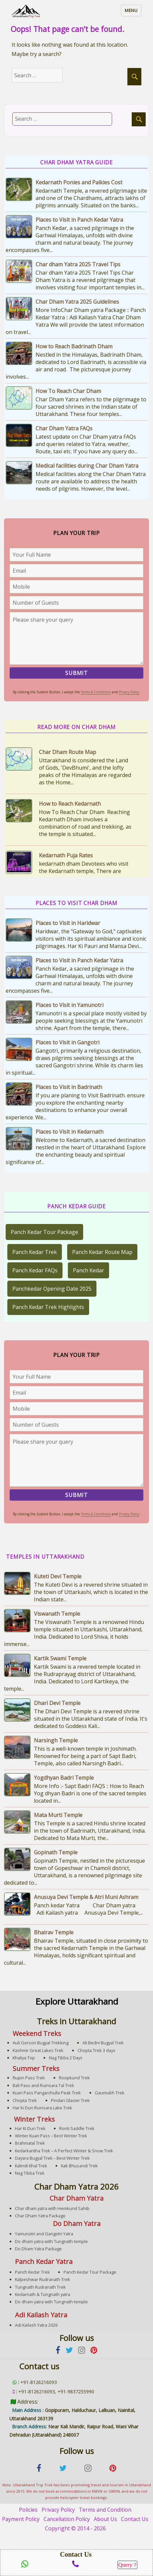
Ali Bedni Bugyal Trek (103, 2043)
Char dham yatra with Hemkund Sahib (52, 2208)
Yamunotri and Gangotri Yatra (44, 2234)
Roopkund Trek (74, 2078)
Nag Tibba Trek (30, 2173)
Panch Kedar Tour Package (44, 1232)
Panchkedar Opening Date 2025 (51, 1288)
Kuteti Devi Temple (57, 1576)
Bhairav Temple (54, 1932)
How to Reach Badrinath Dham (74, 346)
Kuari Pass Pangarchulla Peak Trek (47, 2093)
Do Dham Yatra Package (38, 2249)
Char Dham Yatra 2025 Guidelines (77, 301)
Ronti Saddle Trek (76, 2128)
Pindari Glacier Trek (70, 2100)
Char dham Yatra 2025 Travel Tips (78, 264)
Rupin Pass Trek (29, 2078)
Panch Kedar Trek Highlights (48, 1307)
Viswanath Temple (57, 1613)
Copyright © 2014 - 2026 (75, 2528)
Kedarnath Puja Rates (66, 855)
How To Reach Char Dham (68, 391)
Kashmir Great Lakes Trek (38, 2050)
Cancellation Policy (67, 2519)
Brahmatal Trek (30, 2143)
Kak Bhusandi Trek (79, 2166)
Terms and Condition (105, 2509)
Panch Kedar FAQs (35, 1270)
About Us (105, 2519)
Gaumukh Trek (109, 2093)
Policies (28, 2509)
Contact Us (134, 2519)
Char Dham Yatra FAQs (64, 428)
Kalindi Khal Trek (31, 2166)
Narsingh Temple (56, 1740)
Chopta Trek (25, 2100)
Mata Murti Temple (58, 1815)
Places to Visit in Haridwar (68, 923)
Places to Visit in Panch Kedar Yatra (79, 219)
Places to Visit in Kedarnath (69, 1131)
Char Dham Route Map (67, 752)
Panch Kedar (88, 1270)
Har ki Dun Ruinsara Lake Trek (42, 2108)
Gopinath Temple (55, 1852)
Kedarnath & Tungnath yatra (42, 2294)
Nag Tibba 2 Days (65, 2058)
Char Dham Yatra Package (40, 2216)
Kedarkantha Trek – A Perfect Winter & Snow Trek (64, 2151)
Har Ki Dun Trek (30, 2128)
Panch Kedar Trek (34, 1252)
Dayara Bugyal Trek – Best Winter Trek (52, 2158)
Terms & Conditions (96, 692)
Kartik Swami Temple (60, 1658)
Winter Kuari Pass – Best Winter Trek (51, 2136)
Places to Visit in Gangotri (67, 1042)
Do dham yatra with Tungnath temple (51, 2241)
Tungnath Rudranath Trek (40, 2287)
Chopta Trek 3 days (96, 2050)
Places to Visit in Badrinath (69, 1087)
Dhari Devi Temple (57, 1703)
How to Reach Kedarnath (70, 803)
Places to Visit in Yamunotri (69, 1005)
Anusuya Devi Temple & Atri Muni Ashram (86, 1897)
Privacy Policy (129, 692)
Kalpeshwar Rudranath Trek (42, 2279)
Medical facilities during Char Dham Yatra (87, 465)
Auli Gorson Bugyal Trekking (41, 2043)
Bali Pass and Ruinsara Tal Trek (43, 2085)
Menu (131, 10)
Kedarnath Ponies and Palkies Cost (79, 182)
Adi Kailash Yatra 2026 (36, 2325)
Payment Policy (21, 2519)
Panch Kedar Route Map (102, 1252)
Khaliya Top (24, 2058)
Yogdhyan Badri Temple (64, 1777)
